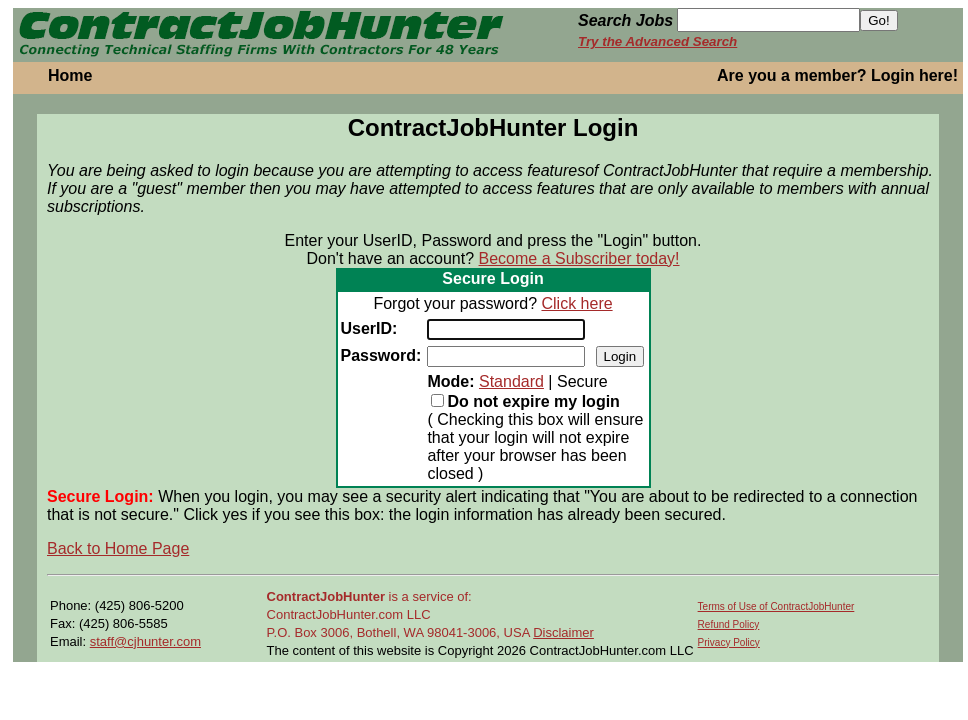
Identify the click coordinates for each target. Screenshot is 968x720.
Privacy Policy (729, 642)
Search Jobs (625, 20)
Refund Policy (729, 624)
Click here (576, 303)
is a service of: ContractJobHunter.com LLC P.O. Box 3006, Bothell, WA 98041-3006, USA (400, 614)
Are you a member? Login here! (837, 75)
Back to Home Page (118, 548)
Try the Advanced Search (657, 41)
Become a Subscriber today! (579, 258)
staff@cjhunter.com (145, 641)
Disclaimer (563, 632)
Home (70, 75)
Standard (511, 381)
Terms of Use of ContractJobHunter (776, 606)
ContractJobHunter (326, 596)
